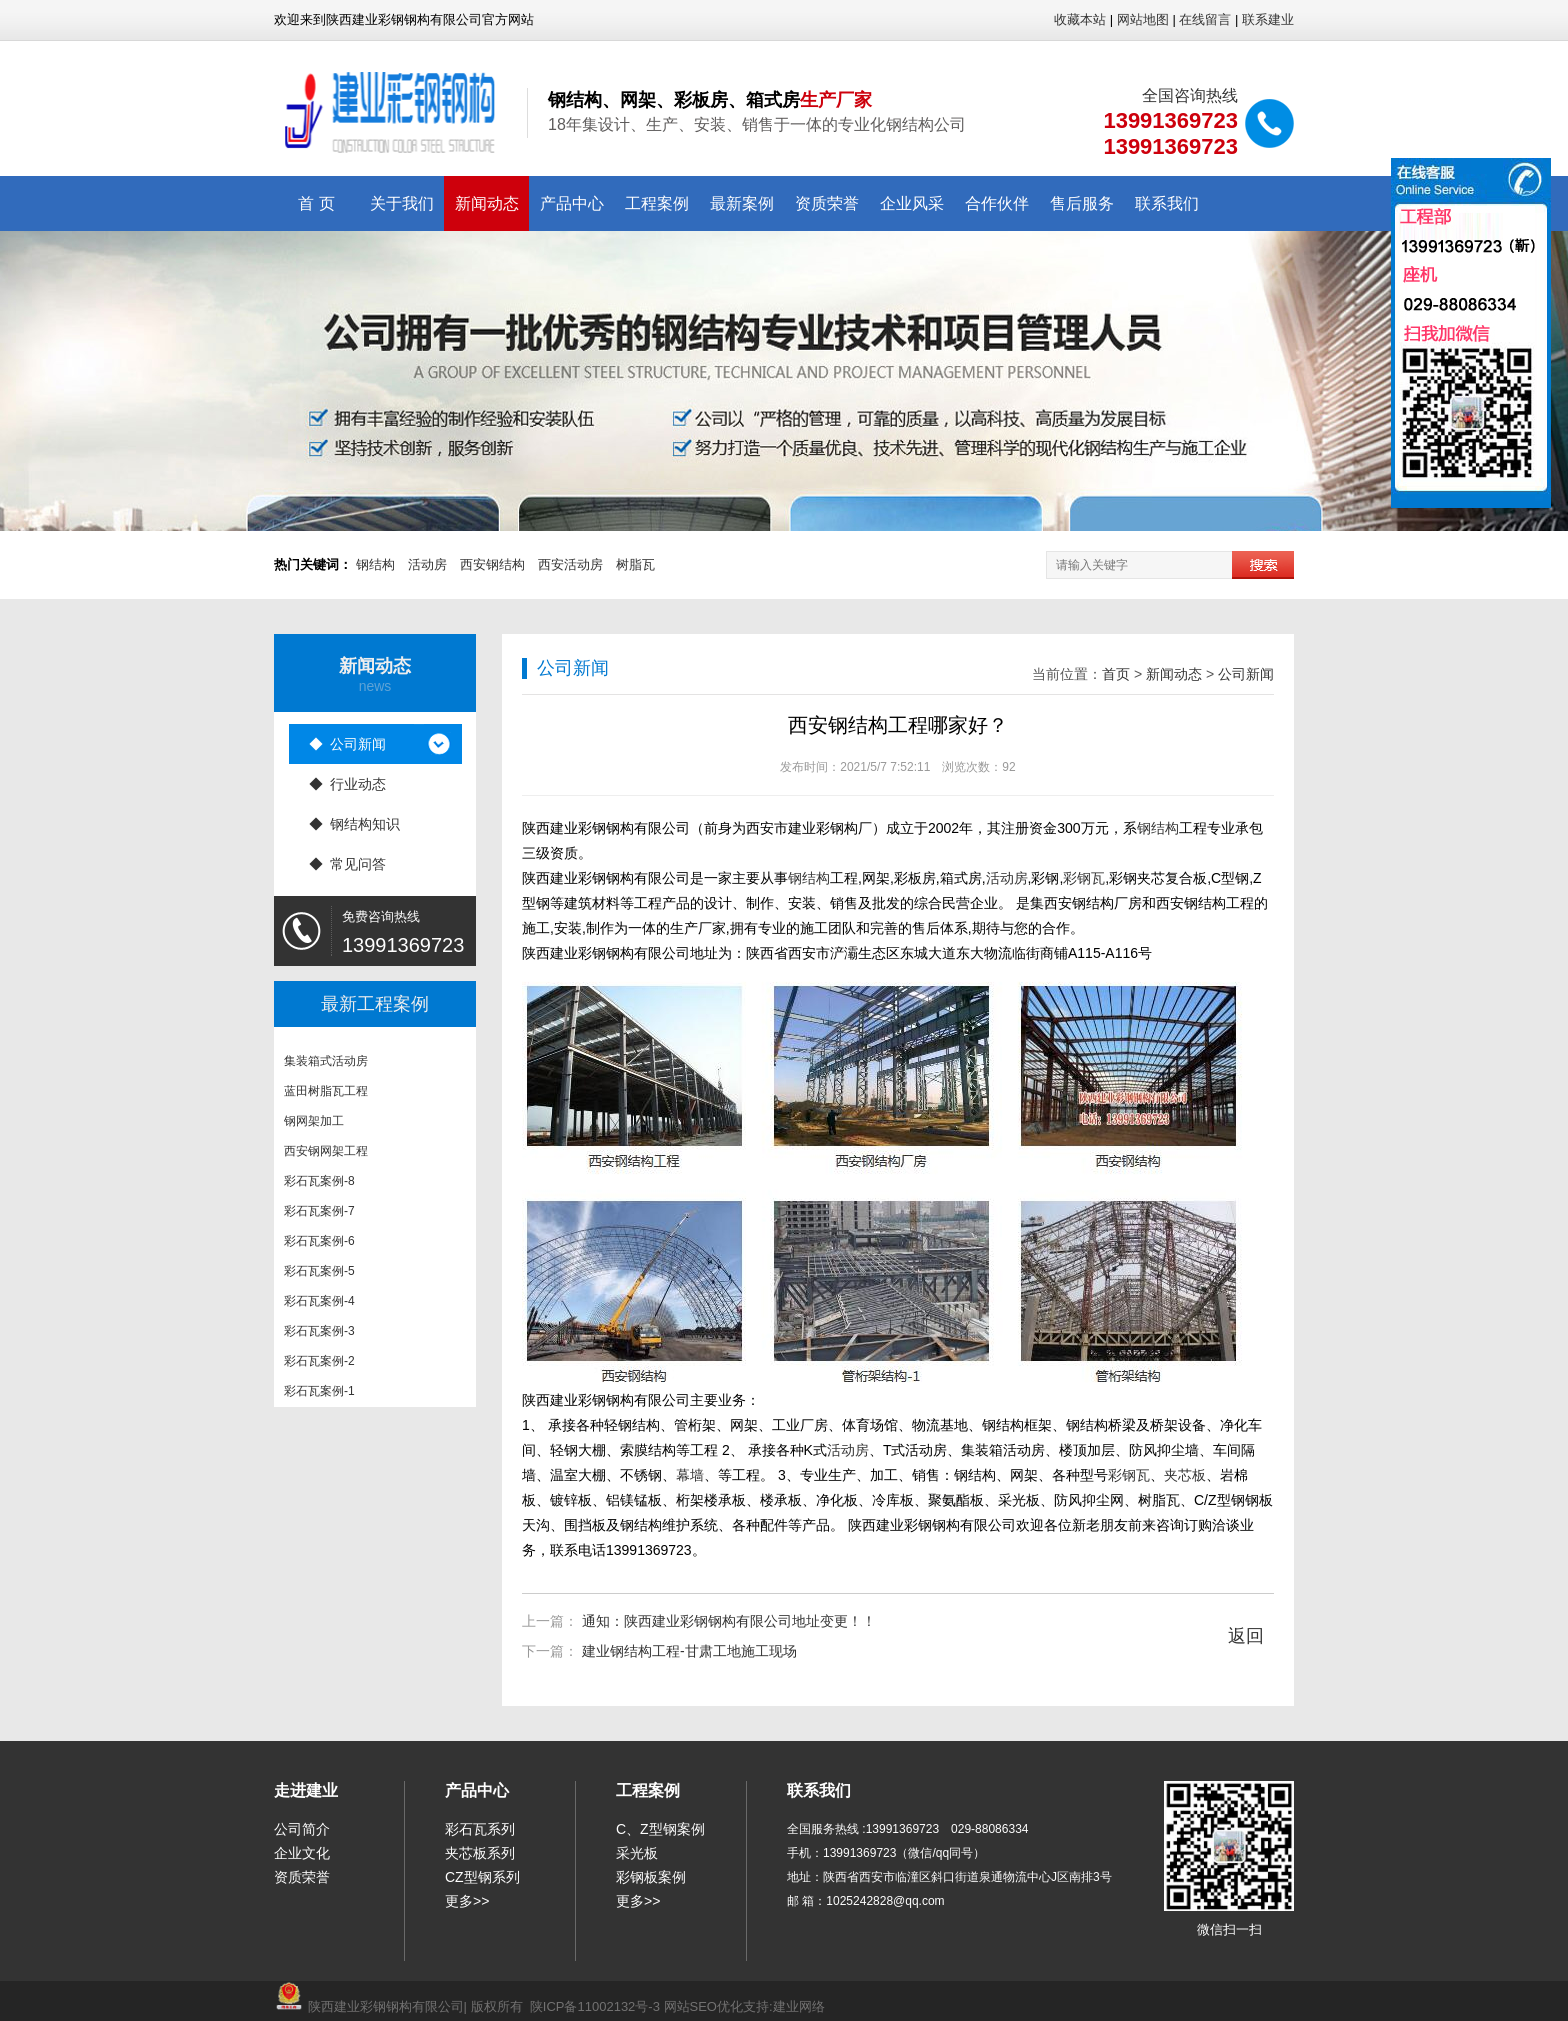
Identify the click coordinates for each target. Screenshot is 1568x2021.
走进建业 (306, 1790)
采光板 (637, 1853)
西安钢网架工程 (326, 1156)
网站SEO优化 (703, 2006)
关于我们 (402, 203)
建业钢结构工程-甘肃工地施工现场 (689, 1651)
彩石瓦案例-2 (319, 1366)
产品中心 (572, 203)
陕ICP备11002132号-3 (595, 2006)
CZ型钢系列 (482, 1877)
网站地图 (1143, 19)
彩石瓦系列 (480, 1829)
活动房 (427, 564)
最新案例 (742, 203)
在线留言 (1205, 19)
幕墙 (690, 1475)
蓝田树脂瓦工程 (326, 1096)
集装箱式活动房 (326, 1066)
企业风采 (912, 203)
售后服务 (1082, 203)
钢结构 (375, 564)
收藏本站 (1080, 19)
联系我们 (1167, 203)
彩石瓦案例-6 (319, 1246)
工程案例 (657, 203)
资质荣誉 (827, 203)
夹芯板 (1185, 1475)
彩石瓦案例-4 (319, 1306)
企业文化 (302, 1853)
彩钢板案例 (651, 1877)
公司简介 (302, 1829)
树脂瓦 (635, 564)
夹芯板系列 (480, 1853)
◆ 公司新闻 (348, 744)
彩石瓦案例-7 (319, 1216)
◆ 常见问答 (348, 864)
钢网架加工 (314, 1126)
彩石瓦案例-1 (319, 1396)
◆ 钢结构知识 (355, 824)
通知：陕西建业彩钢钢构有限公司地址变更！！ (729, 1621)
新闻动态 (487, 203)
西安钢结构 (492, 564)
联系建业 (1268, 19)
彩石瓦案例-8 (319, 1186)
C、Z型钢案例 (660, 1829)
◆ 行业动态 (348, 784)
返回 (1246, 1636)
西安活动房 (570, 564)
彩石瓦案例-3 (319, 1336)
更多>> (467, 1901)
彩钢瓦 (1084, 878)
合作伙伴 (997, 203)
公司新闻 (1246, 674)
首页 (1116, 674)
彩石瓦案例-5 (319, 1276)
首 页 (316, 203)
